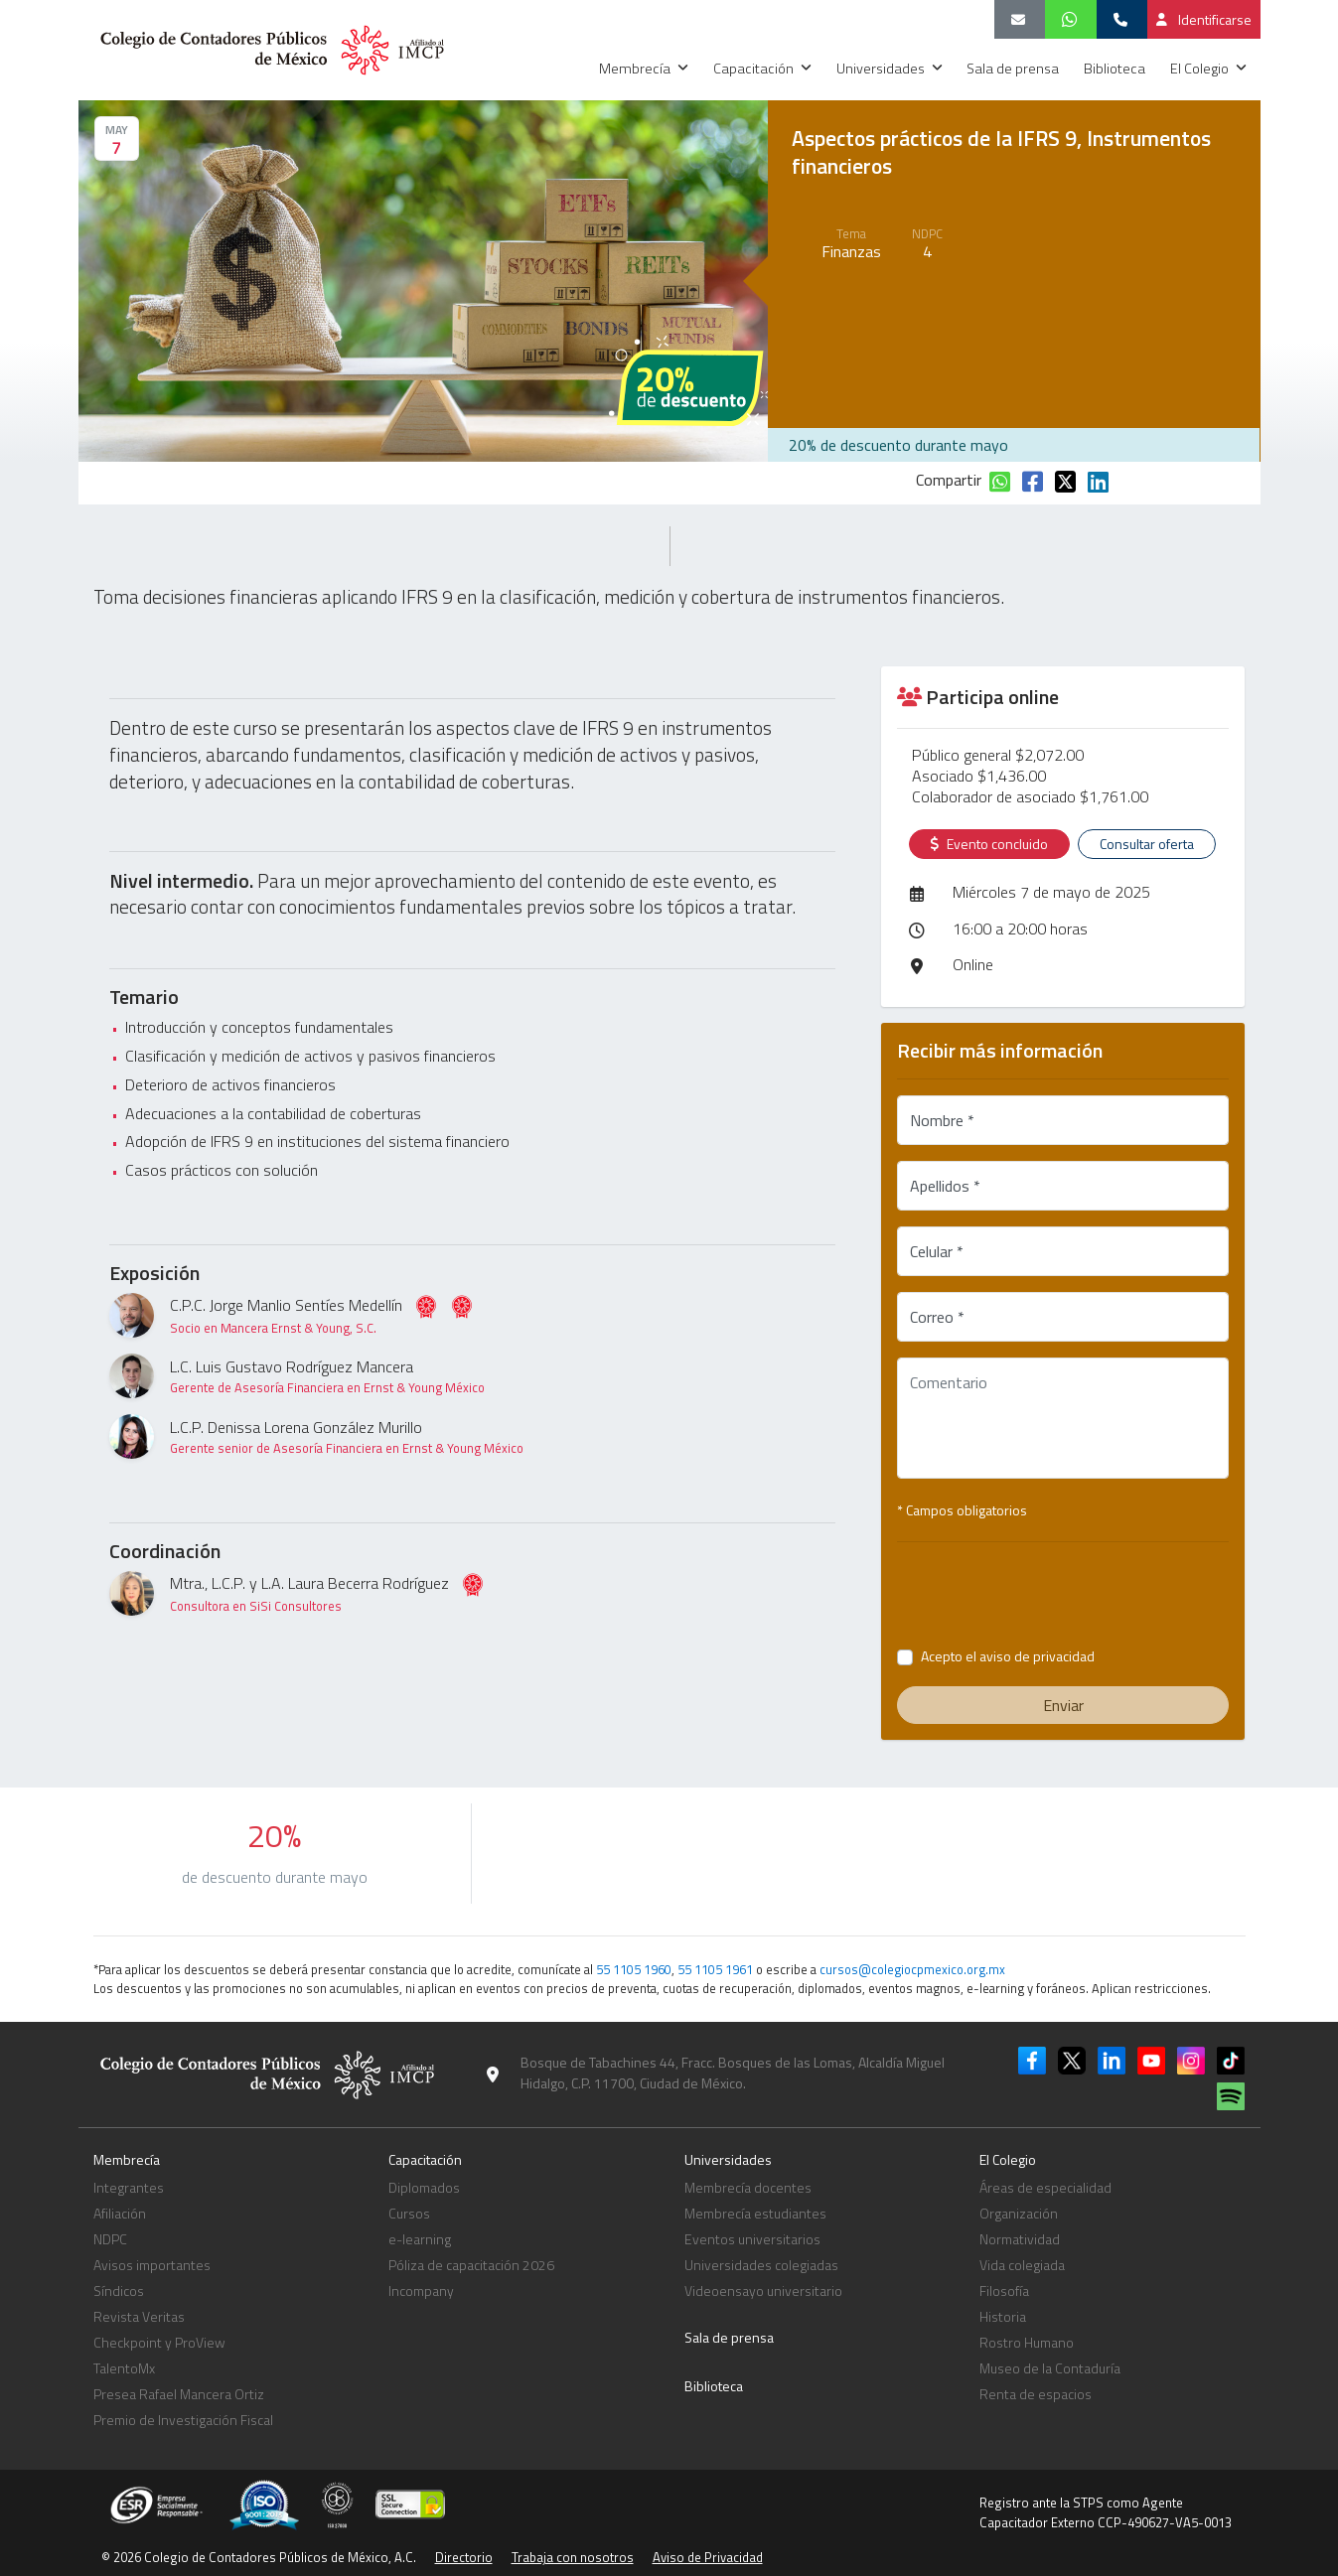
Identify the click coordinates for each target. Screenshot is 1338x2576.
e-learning (419, 2238)
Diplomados (424, 2187)
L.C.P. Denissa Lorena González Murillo (346, 1436)
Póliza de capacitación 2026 (471, 2264)
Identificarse (1204, 19)
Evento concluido (989, 844)
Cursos (409, 2213)
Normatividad (1019, 2238)
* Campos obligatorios (962, 1510)
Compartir (948, 480)
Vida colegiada (1022, 2264)
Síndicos (118, 2290)
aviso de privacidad (1037, 1656)
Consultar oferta (1147, 843)
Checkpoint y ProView (159, 2342)
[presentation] (1063, 1597)
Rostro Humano (1026, 2342)
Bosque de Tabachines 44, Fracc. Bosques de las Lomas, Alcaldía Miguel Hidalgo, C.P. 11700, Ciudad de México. (732, 2072)
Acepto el (1008, 1656)
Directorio (464, 2557)
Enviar (1063, 1705)
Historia (1002, 2316)
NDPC (110, 2238)
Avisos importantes (152, 2264)
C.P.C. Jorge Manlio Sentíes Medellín (322, 1315)
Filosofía (1004, 2290)
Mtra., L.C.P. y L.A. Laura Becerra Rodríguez (327, 1593)
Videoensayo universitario (763, 2290)
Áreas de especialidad (1045, 2187)
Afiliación (119, 2213)
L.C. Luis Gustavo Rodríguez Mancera (327, 1376)
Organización (1018, 2213)
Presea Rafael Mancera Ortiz (178, 2393)
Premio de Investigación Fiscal (183, 2419)
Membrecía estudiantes (755, 2213)
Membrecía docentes (748, 2187)
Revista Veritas (139, 2316)
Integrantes (128, 2187)
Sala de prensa (1014, 68)
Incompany (421, 2290)
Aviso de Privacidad (708, 2557)
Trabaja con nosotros (573, 2557)
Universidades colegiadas (761, 2264)
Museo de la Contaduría (1049, 2368)
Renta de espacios (1035, 2393)
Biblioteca (1116, 68)
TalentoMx (124, 2368)
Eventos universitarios (752, 2238)
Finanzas (851, 251)
